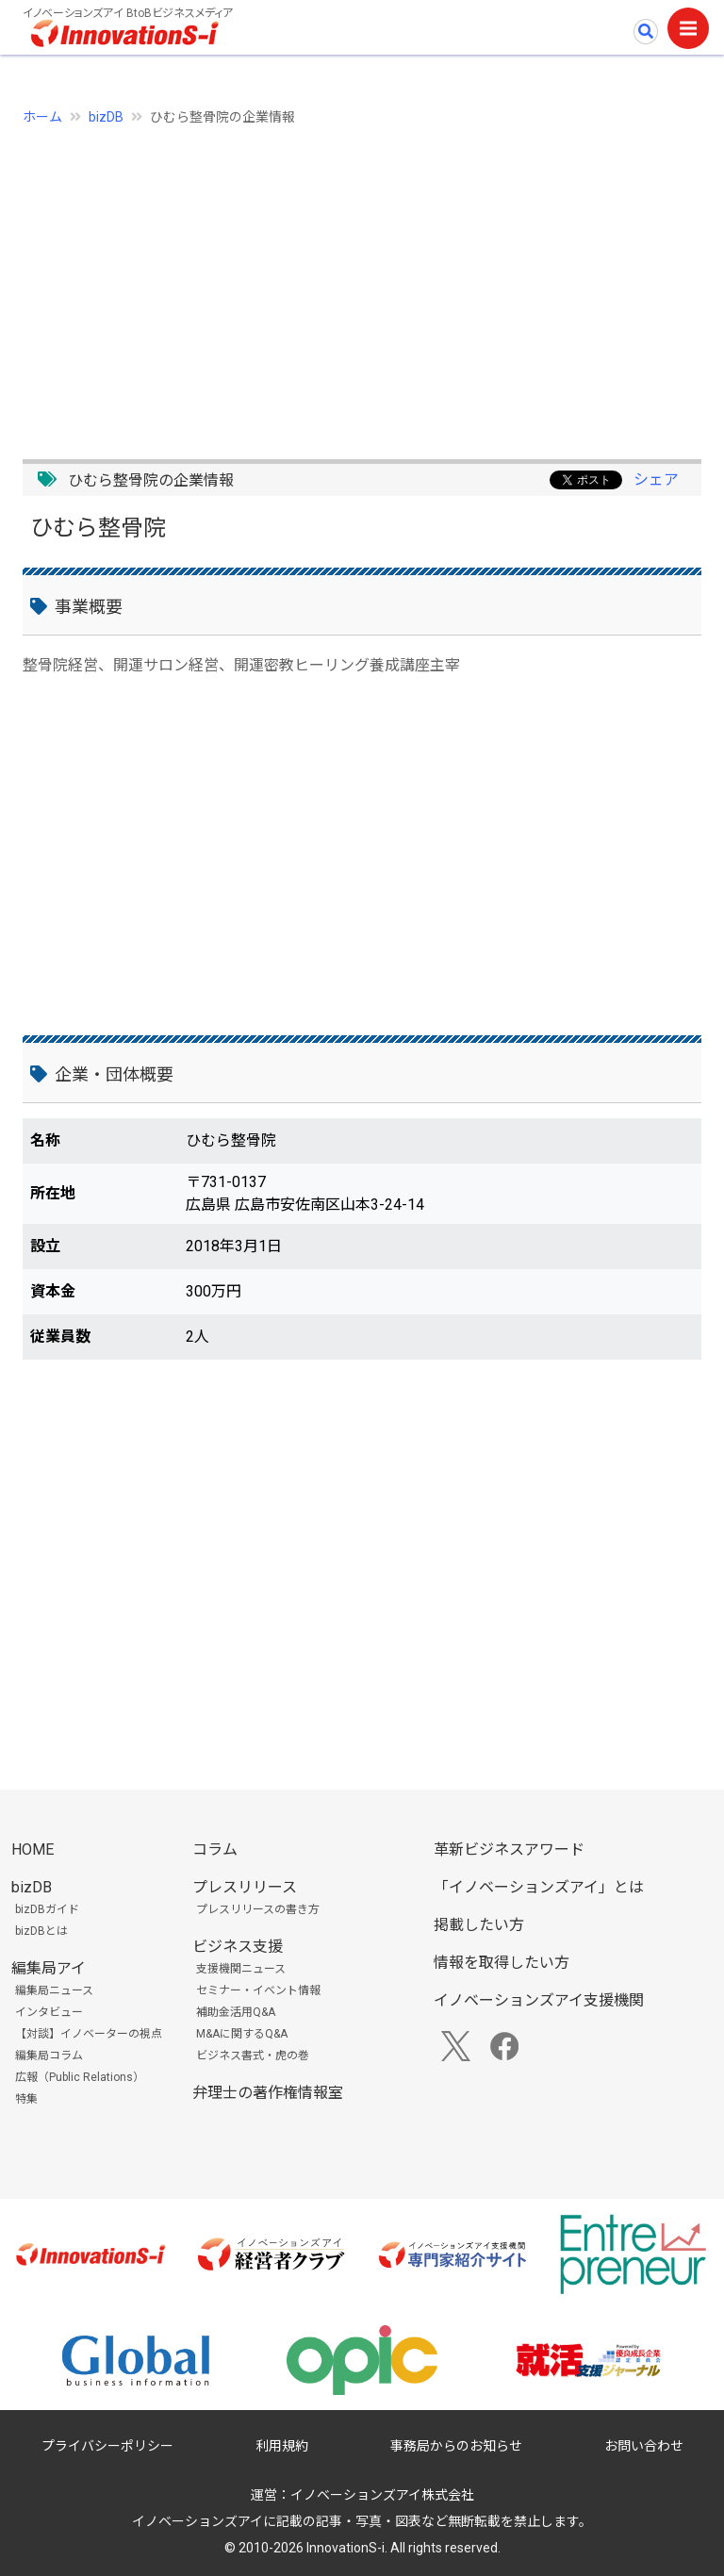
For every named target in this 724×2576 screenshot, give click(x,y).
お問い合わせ (643, 2445)
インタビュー (49, 2012)
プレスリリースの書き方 (258, 1909)
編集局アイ (48, 1968)
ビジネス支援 (237, 1947)
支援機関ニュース (241, 1968)
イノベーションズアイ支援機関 (539, 2000)
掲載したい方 (479, 1925)
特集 (26, 2098)
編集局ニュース (54, 1990)
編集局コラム (49, 2055)
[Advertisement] (362, 282)
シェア (656, 479)
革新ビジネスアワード (509, 1849)
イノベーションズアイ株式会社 (382, 2494)
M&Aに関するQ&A (242, 2033)
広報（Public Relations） (79, 2077)
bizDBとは (41, 1931)
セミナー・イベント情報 (258, 1990)
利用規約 (281, 2445)
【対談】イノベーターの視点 (88, 2033)
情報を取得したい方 (501, 1963)
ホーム (42, 116)
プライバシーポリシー (107, 2445)
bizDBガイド (47, 1909)
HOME (32, 1849)
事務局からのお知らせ (456, 2445)
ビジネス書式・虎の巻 (252, 2055)
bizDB (106, 116)
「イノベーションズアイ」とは (539, 1887)
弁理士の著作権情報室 (267, 2093)
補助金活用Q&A (235, 2012)
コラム (215, 1849)
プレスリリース (244, 1887)
